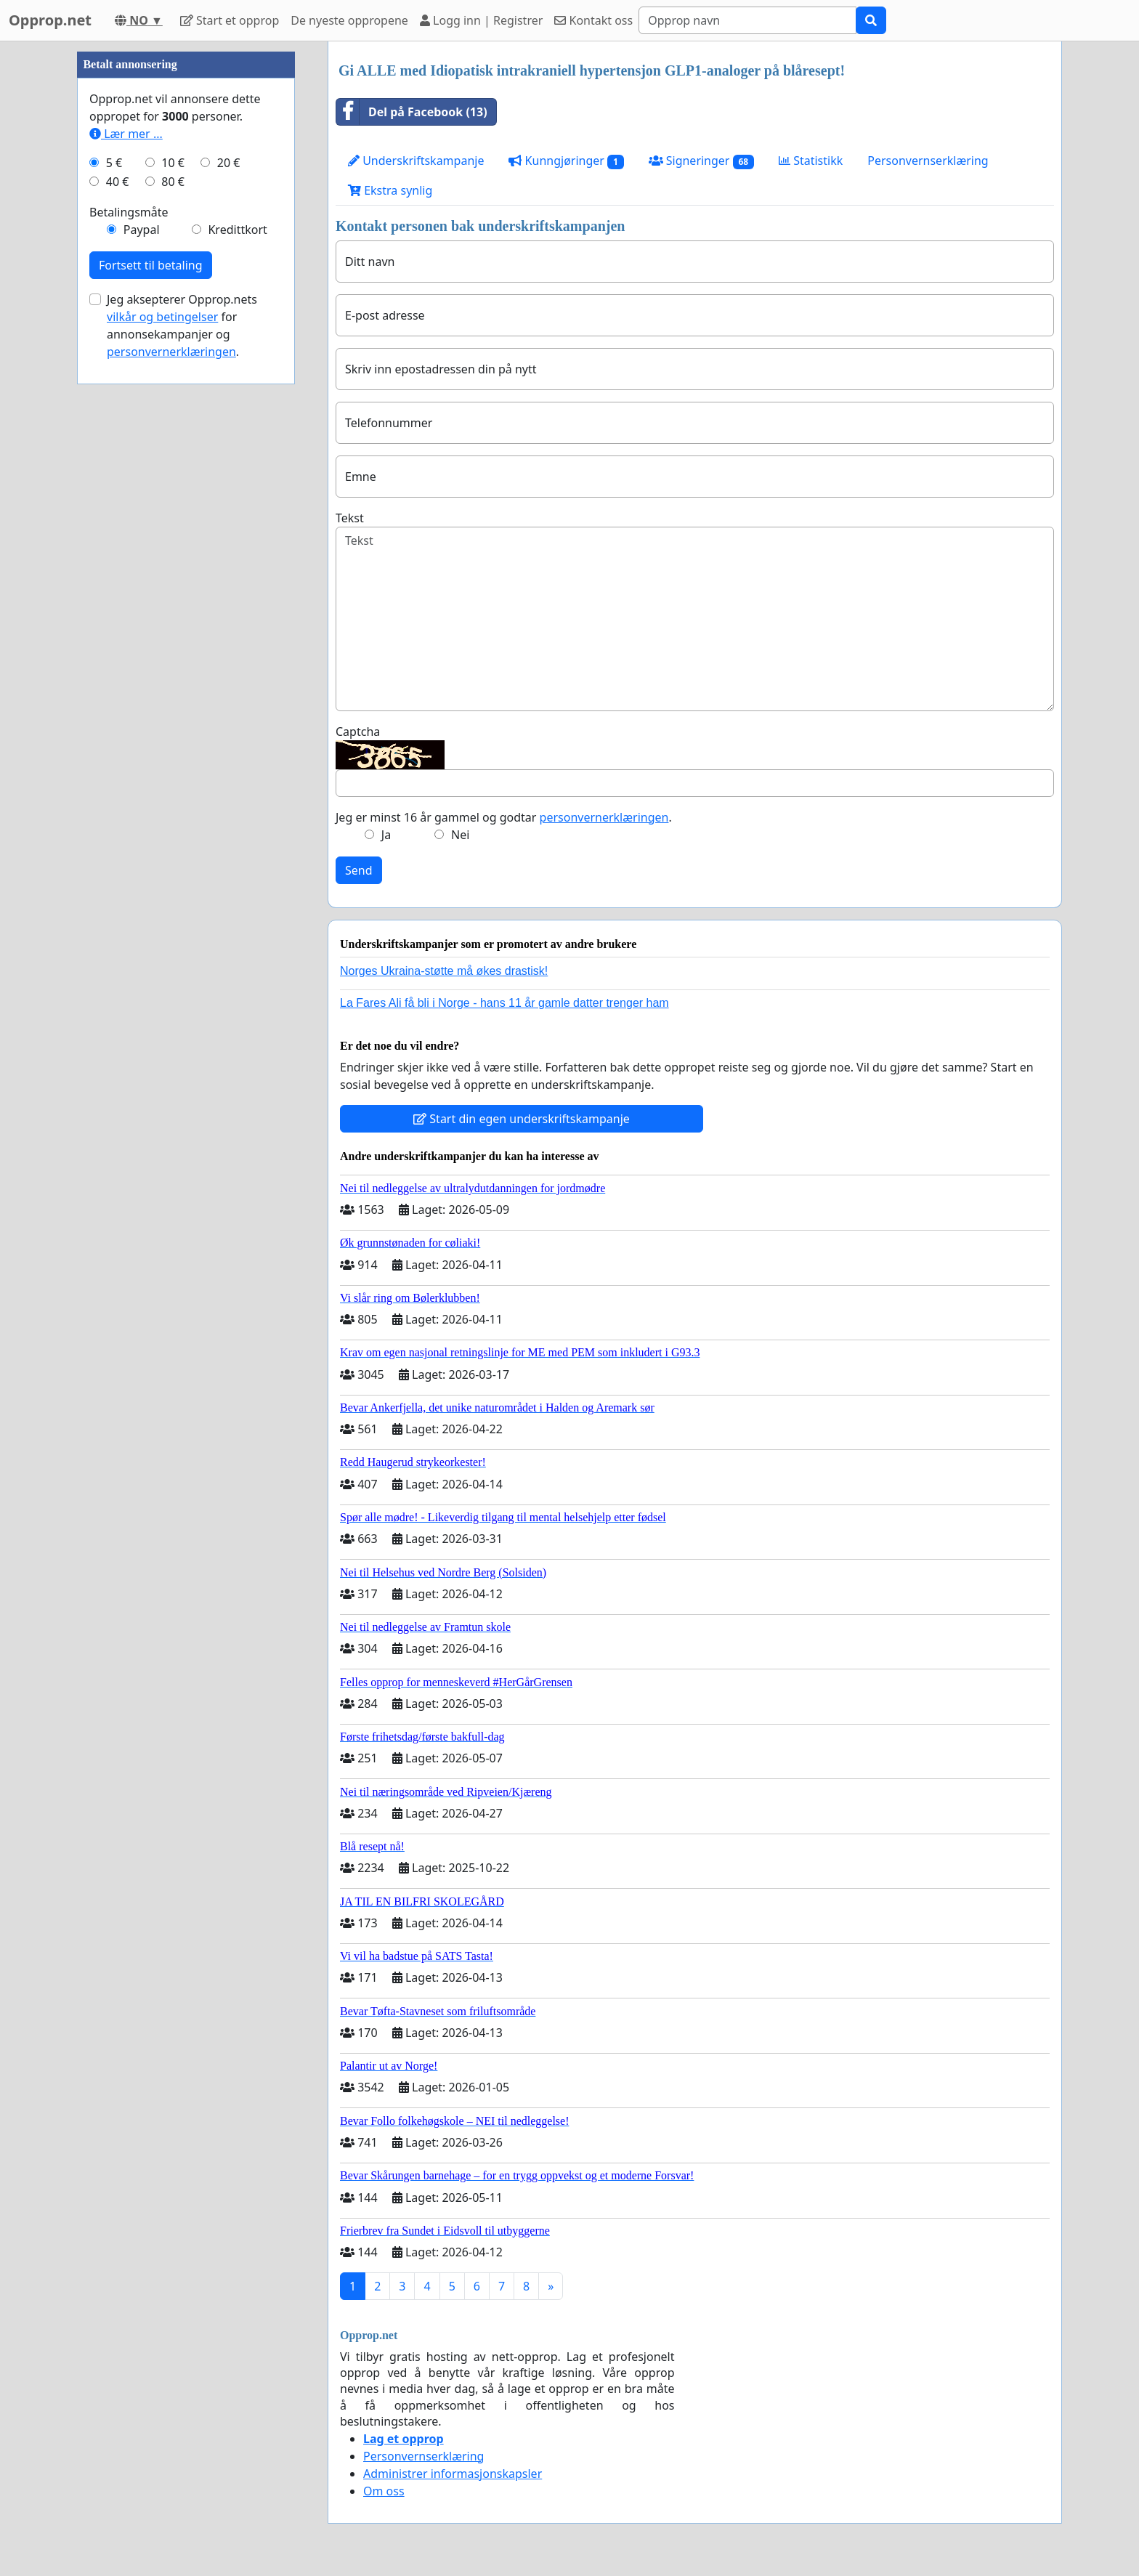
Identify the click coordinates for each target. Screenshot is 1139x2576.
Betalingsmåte (129, 212)
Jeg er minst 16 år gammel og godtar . (504, 817)
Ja (386, 835)
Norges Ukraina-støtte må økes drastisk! (444, 971)
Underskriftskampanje (416, 161)
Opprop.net (50, 20)
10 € (173, 163)
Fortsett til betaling (151, 265)
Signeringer (701, 161)
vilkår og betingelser (162, 317)
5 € (114, 163)
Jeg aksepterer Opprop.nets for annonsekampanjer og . (182, 325)
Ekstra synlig (390, 190)
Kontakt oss (593, 20)
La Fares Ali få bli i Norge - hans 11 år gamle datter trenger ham (504, 1003)
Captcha (358, 732)
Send (359, 870)
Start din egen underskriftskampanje (521, 1119)
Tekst (350, 518)
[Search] (747, 20)
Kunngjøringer (565, 161)
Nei (460, 835)
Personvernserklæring (927, 161)
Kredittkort (237, 230)
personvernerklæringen (604, 817)
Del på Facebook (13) (411, 112)
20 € (228, 163)
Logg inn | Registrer (481, 20)
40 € (117, 182)
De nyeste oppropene (349, 20)
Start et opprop (229, 20)
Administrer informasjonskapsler (452, 2474)
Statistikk (811, 161)
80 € (173, 182)
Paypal (141, 230)
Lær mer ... (126, 134)
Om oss (384, 2491)
